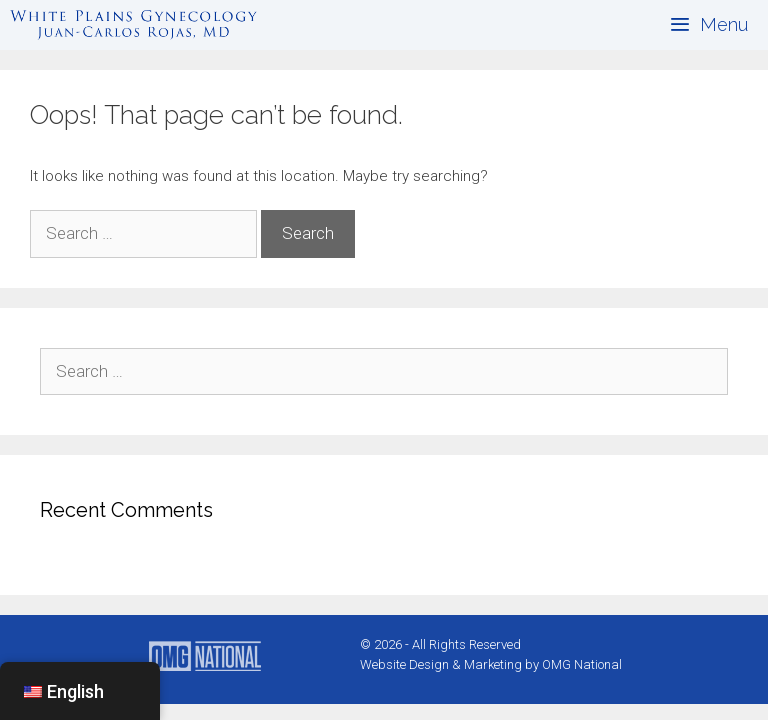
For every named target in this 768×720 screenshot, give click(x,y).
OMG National (582, 664)
